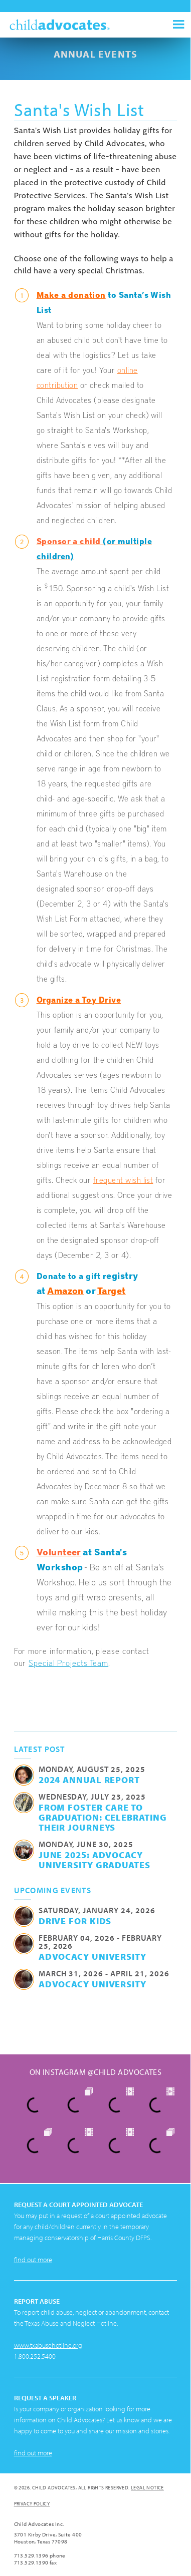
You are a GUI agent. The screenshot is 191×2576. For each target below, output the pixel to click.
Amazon (65, 1290)
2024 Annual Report (89, 1779)
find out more (33, 2259)
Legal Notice (147, 2487)
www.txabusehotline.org (48, 2345)
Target (111, 1290)
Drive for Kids (75, 1920)
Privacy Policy (32, 2503)
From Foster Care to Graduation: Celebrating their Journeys (103, 1817)
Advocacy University (92, 1956)
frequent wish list (123, 1179)
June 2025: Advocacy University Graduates (94, 1859)
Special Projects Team (68, 1662)
